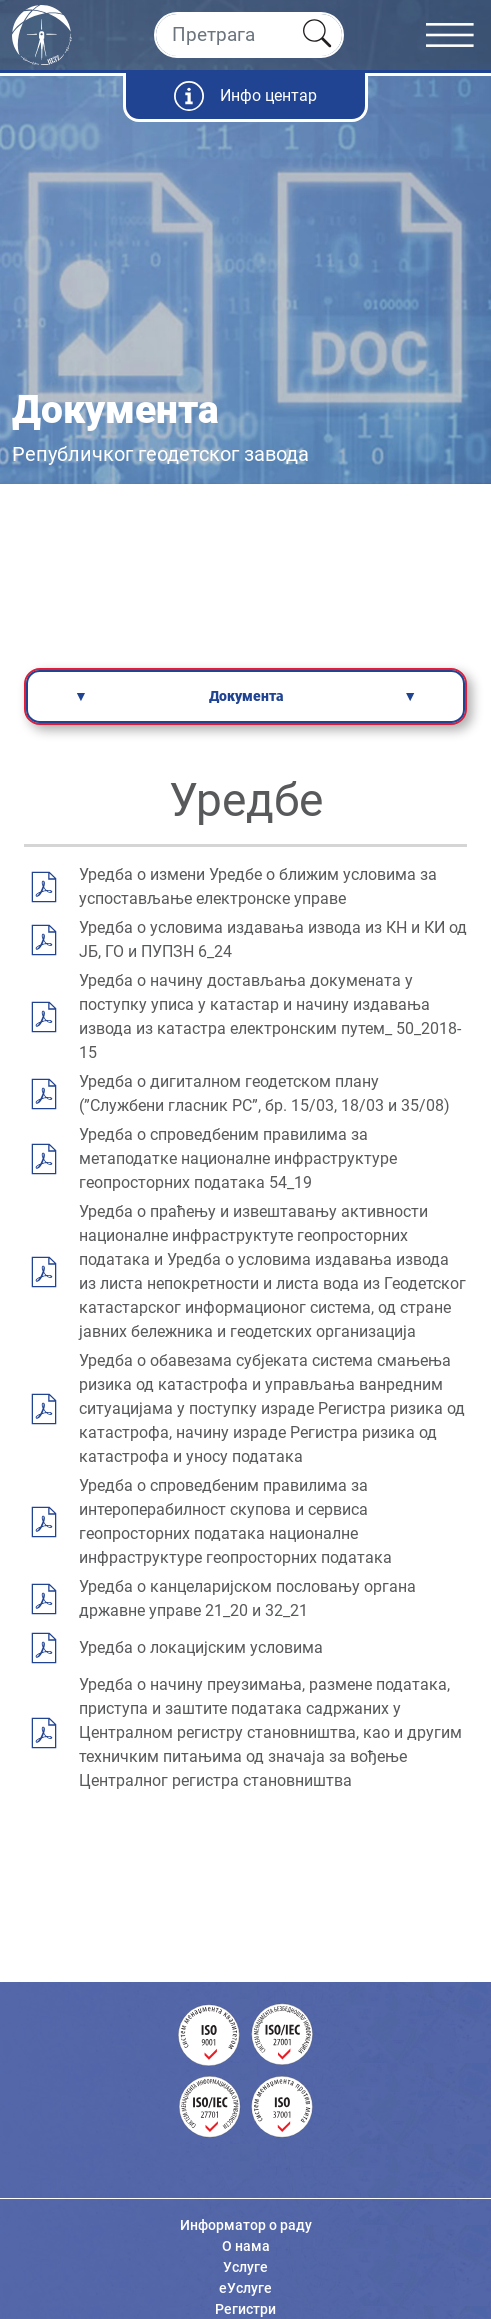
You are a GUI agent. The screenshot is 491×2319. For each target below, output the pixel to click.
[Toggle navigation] (458, 35)
